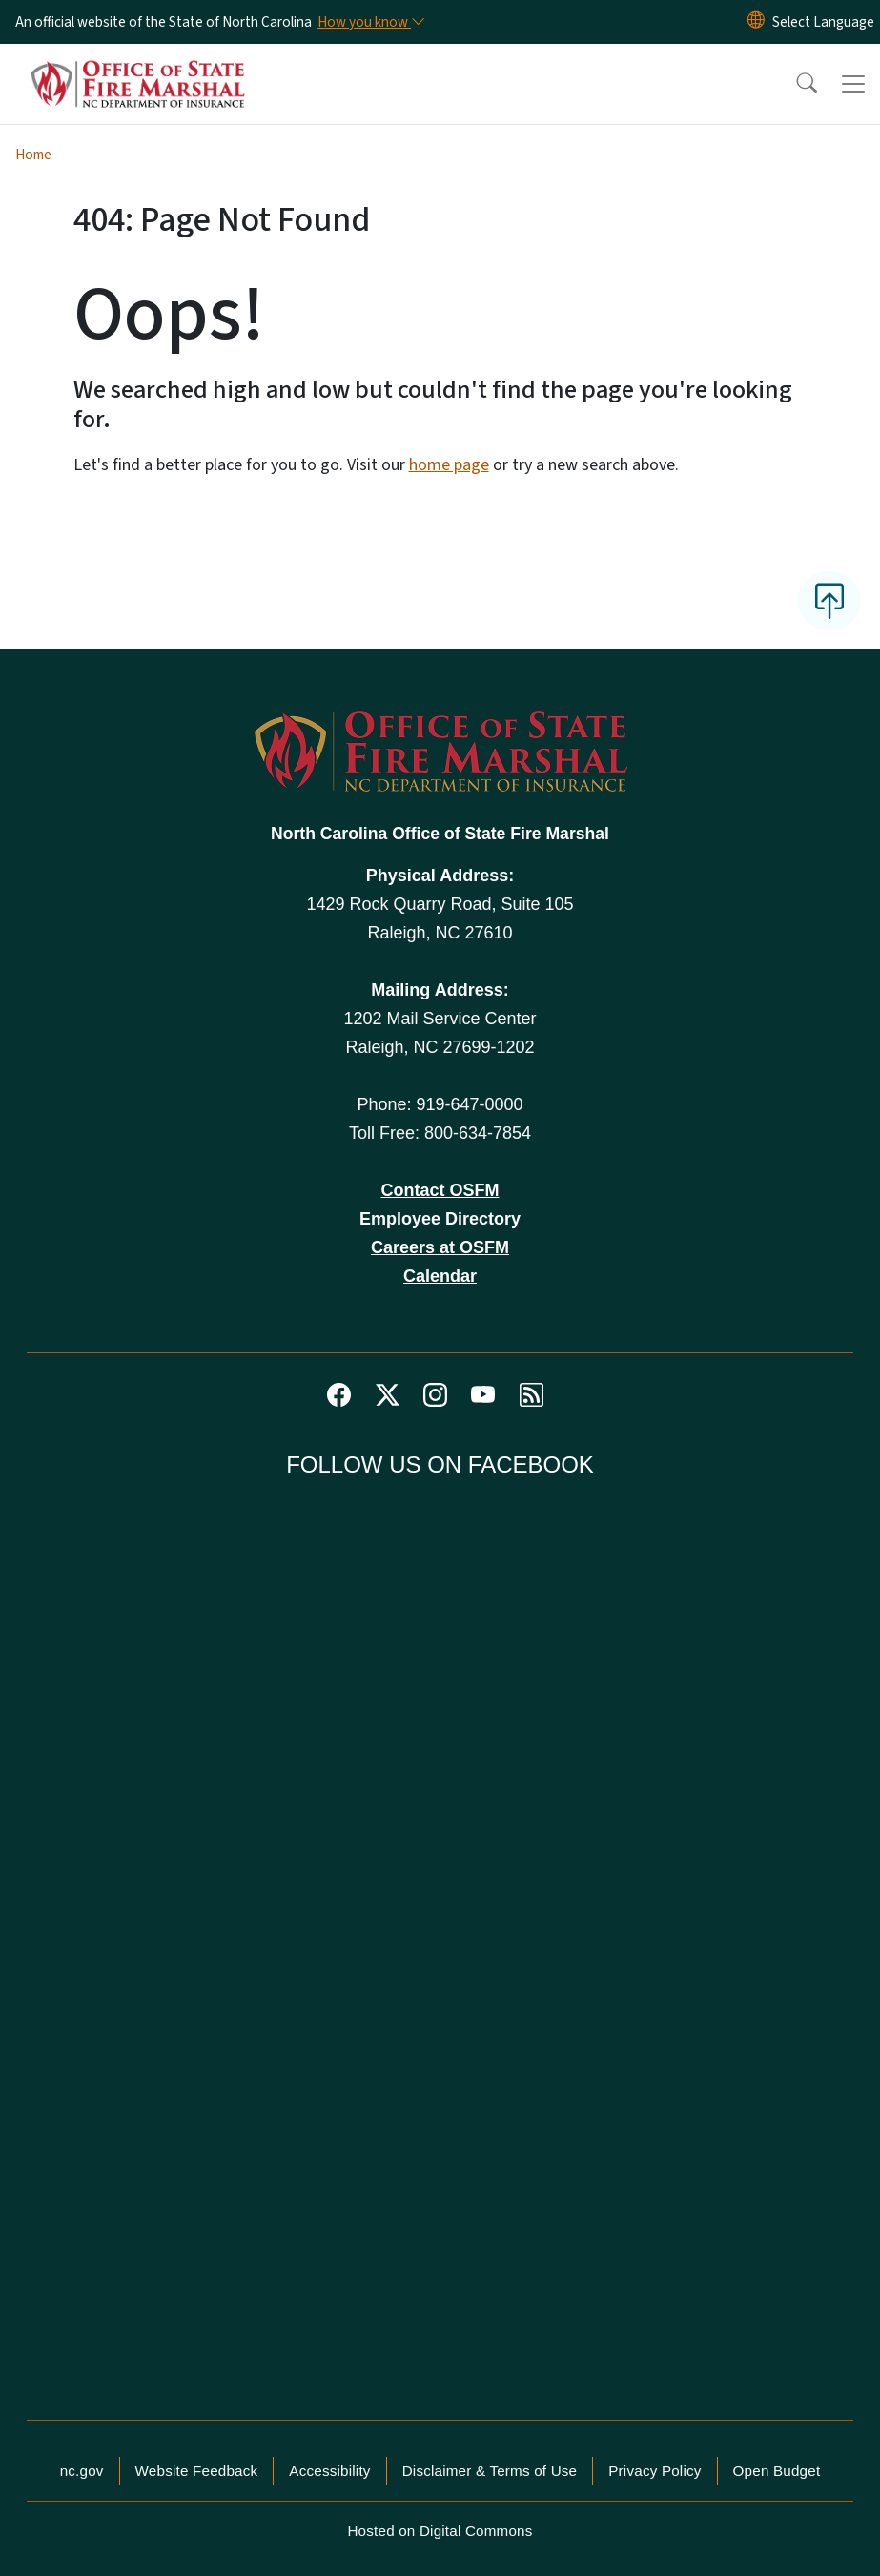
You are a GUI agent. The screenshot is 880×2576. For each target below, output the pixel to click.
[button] (794, 84)
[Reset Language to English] (756, 22)
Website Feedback (196, 2471)
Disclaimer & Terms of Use (490, 2471)
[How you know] (370, 22)
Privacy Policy (654, 2471)
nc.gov (82, 2471)
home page (449, 465)
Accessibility (329, 2471)
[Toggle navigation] (853, 84)
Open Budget (777, 2471)
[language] (823, 22)
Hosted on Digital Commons (439, 2531)
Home (33, 154)
